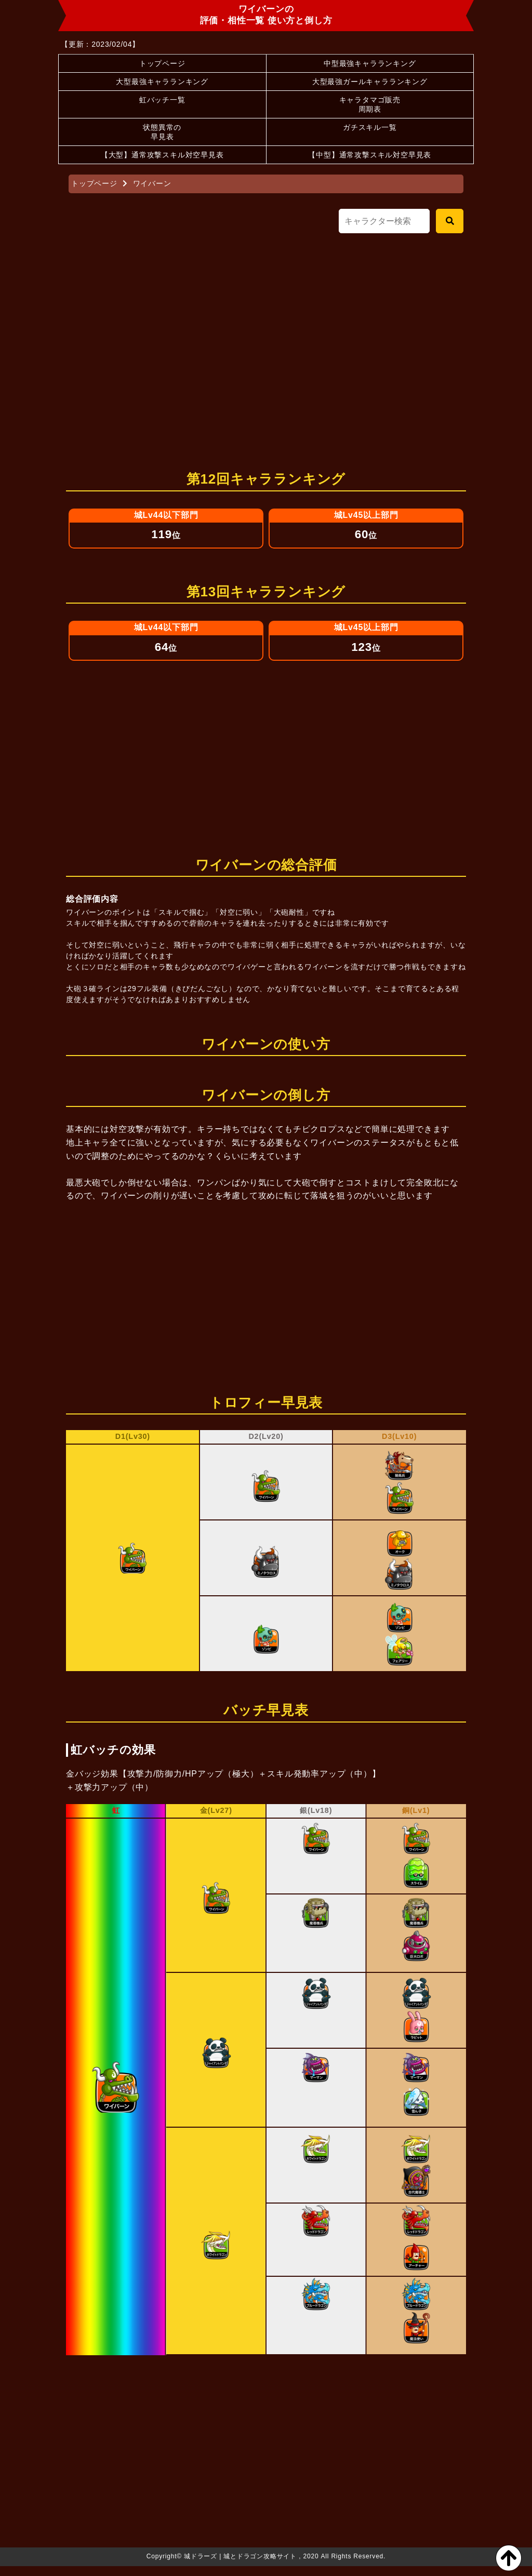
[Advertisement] (266, 347)
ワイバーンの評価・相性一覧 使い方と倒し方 (266, 14)
